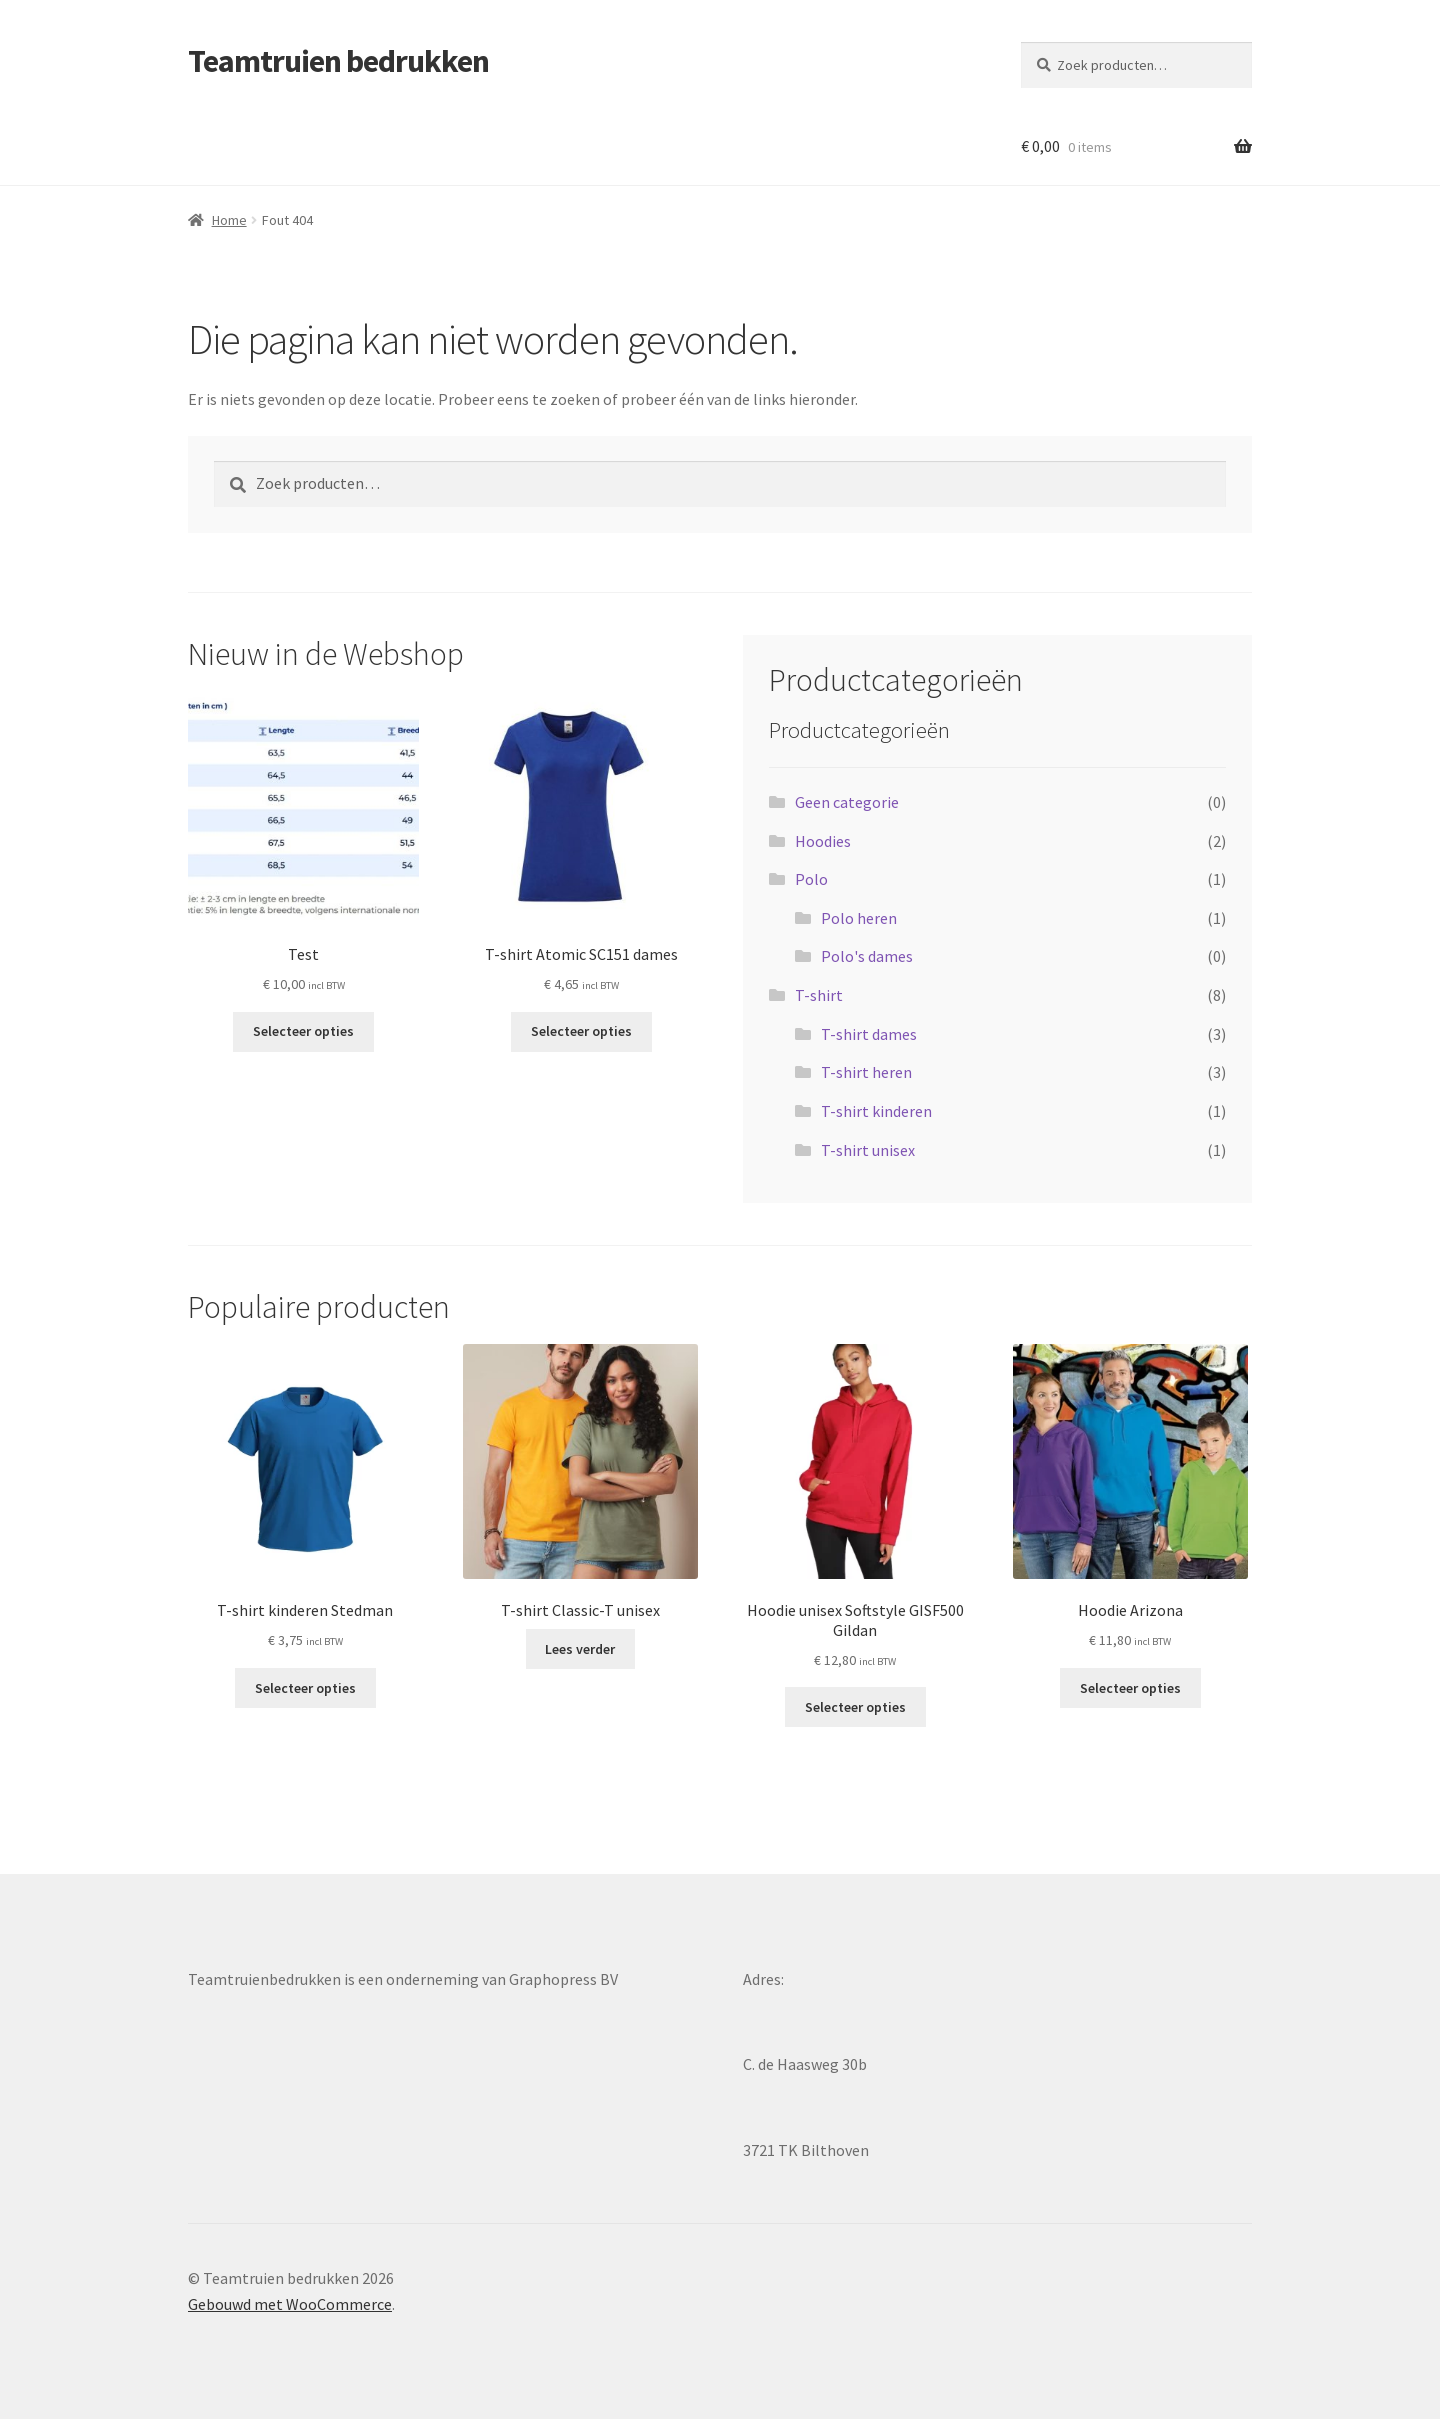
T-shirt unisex (868, 1150)
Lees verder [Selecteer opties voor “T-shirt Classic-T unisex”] (580, 1649)
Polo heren (859, 918)
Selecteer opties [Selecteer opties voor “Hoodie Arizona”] (1130, 1688)
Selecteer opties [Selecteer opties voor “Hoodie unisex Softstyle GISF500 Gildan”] (855, 1707)
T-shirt (819, 995)
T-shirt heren (866, 1072)
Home (229, 220)
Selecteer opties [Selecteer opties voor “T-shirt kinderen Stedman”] (305, 1688)
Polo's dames (867, 956)
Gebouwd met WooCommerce (290, 2304)
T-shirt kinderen (876, 1111)
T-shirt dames (869, 1034)
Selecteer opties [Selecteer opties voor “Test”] (303, 1031)
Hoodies (823, 841)
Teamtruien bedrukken (338, 61)
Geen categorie (847, 802)
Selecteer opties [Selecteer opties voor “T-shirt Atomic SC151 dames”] (581, 1031)
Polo (811, 879)
